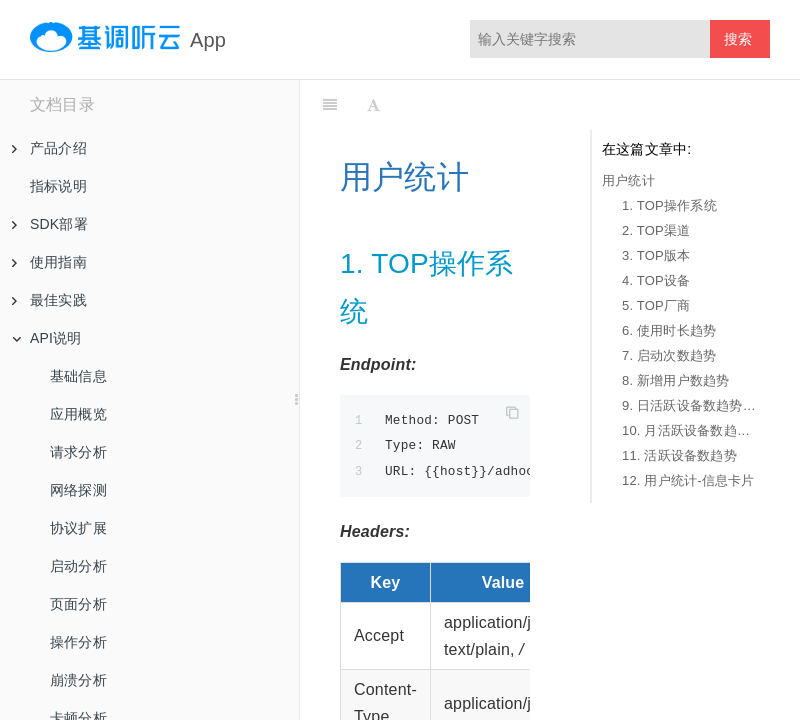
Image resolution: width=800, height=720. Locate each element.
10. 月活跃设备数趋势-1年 (691, 430)
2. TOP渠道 (656, 230)
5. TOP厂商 (656, 305)
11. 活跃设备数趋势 (679, 455)
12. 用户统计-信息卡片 (688, 480)
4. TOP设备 (656, 280)
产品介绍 (49, 148)
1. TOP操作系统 (669, 205)
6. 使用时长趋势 (669, 330)
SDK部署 (50, 224)
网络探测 (78, 490)
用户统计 (628, 180)
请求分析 (78, 452)
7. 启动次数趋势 (669, 355)
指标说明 (58, 186)
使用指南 (49, 262)
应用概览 (78, 414)
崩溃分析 (78, 680)
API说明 (47, 338)
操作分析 (78, 642)
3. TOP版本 (656, 255)
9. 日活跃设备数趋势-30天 (691, 405)
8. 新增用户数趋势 (675, 380)
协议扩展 (78, 528)
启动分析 (78, 566)
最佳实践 (49, 300)
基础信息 (78, 376)
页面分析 (78, 604)
